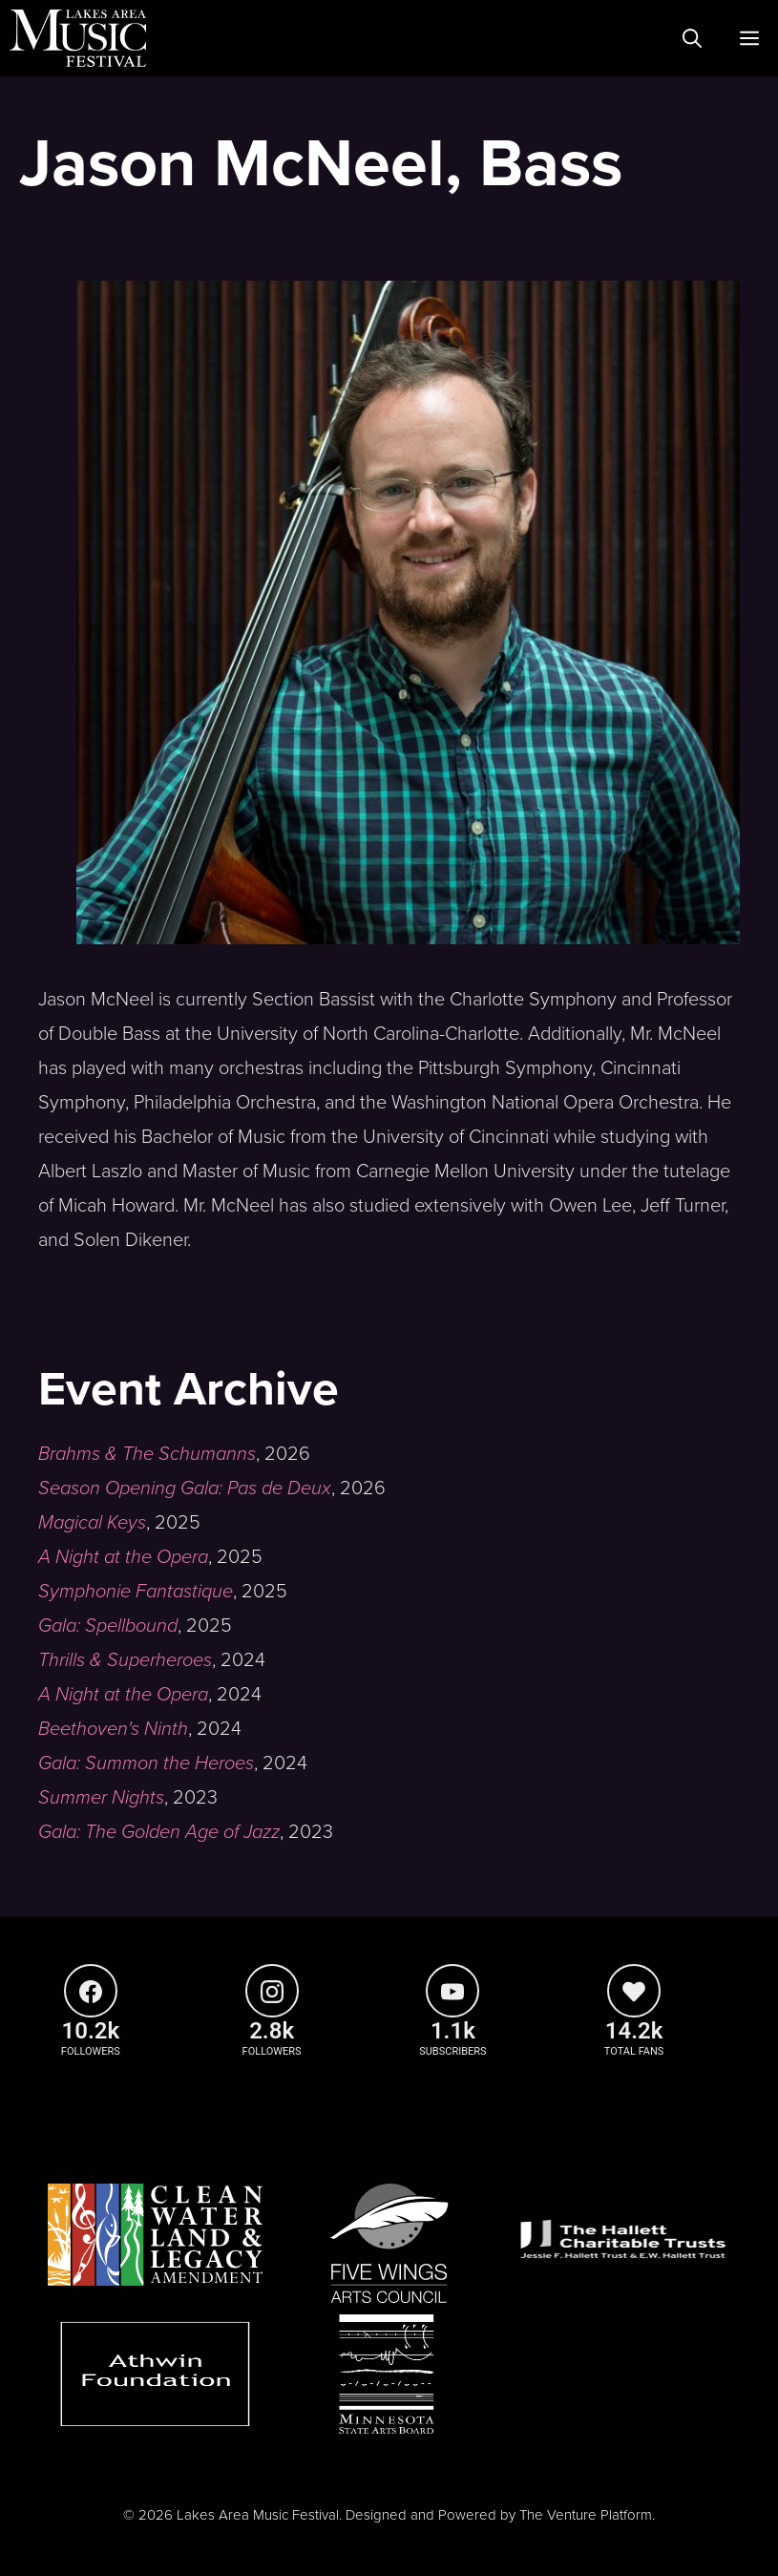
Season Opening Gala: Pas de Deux (184, 1488)
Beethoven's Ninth (113, 1729)
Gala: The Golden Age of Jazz (159, 1832)
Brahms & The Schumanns (147, 1454)
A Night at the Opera (123, 1557)
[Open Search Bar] (692, 38)
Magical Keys (92, 1522)
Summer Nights (101, 1797)
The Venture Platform (585, 2514)
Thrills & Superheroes (125, 1660)
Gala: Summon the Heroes (146, 1763)
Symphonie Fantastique (135, 1591)
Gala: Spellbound (108, 1626)
